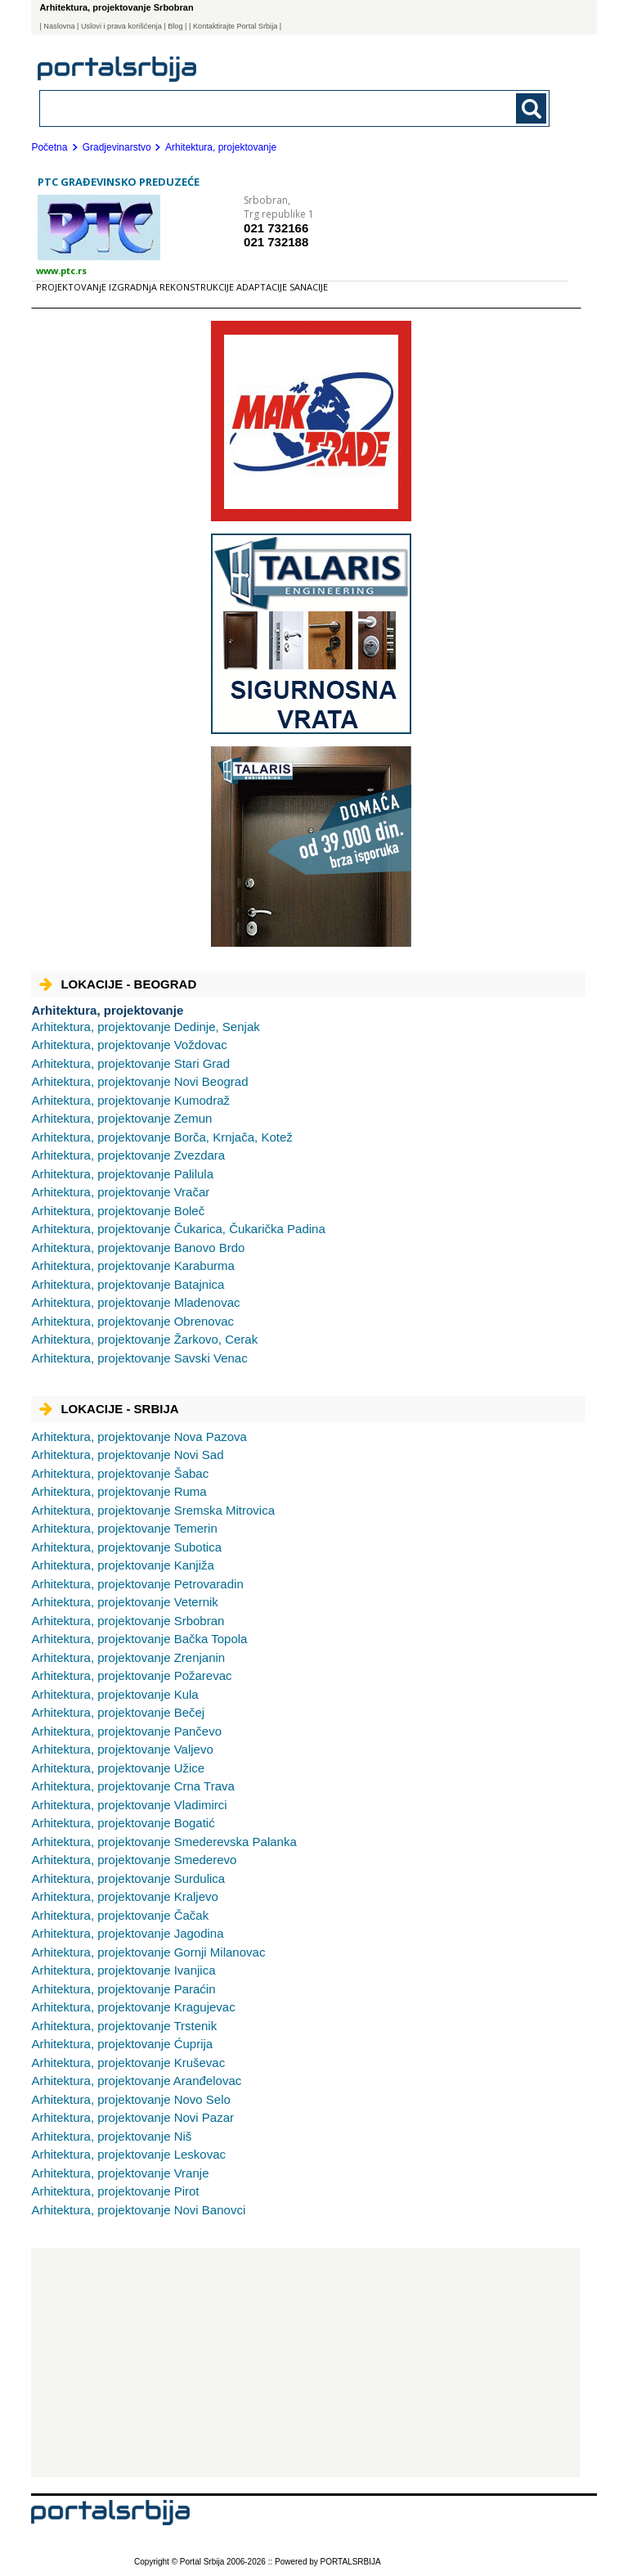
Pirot (115, 2191)
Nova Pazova (138, 1436)
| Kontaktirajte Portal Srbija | (235, 26)
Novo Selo (130, 2099)
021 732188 (276, 242)
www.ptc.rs (61, 270)
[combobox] (245, 107)
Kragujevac (133, 2007)
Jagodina (127, 1933)
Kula (114, 1694)
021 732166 (276, 228)
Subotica (126, 1547)
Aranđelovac (136, 2080)
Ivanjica (123, 1970)
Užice (117, 1768)
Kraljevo (124, 1896)
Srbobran (127, 1621)
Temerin (124, 1528)
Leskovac (128, 2154)
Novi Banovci (138, 2210)
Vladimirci (129, 1805)
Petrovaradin (137, 1584)
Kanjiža (122, 1565)
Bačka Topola (139, 1639)
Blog (175, 26)
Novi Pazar (132, 2117)
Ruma (118, 1491)
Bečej (117, 1712)
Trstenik (124, 2026)
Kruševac (128, 2062)
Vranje (120, 2173)
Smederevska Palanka (163, 1842)
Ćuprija (122, 2044)
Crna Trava (132, 1786)
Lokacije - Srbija (108, 1409)
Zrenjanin (128, 1657)
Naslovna (58, 26)
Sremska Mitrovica (153, 1510)
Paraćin (123, 1989)
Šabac (120, 1473)
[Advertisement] (305, 2362)
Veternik (124, 1602)
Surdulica (128, 1878)
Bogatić (122, 1823)
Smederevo (133, 1860)
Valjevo (122, 1749)
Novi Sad (127, 1454)
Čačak (120, 1915)
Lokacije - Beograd (117, 984)
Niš (111, 2136)
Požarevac (131, 1675)
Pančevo (126, 1731)
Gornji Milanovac (148, 1952)
